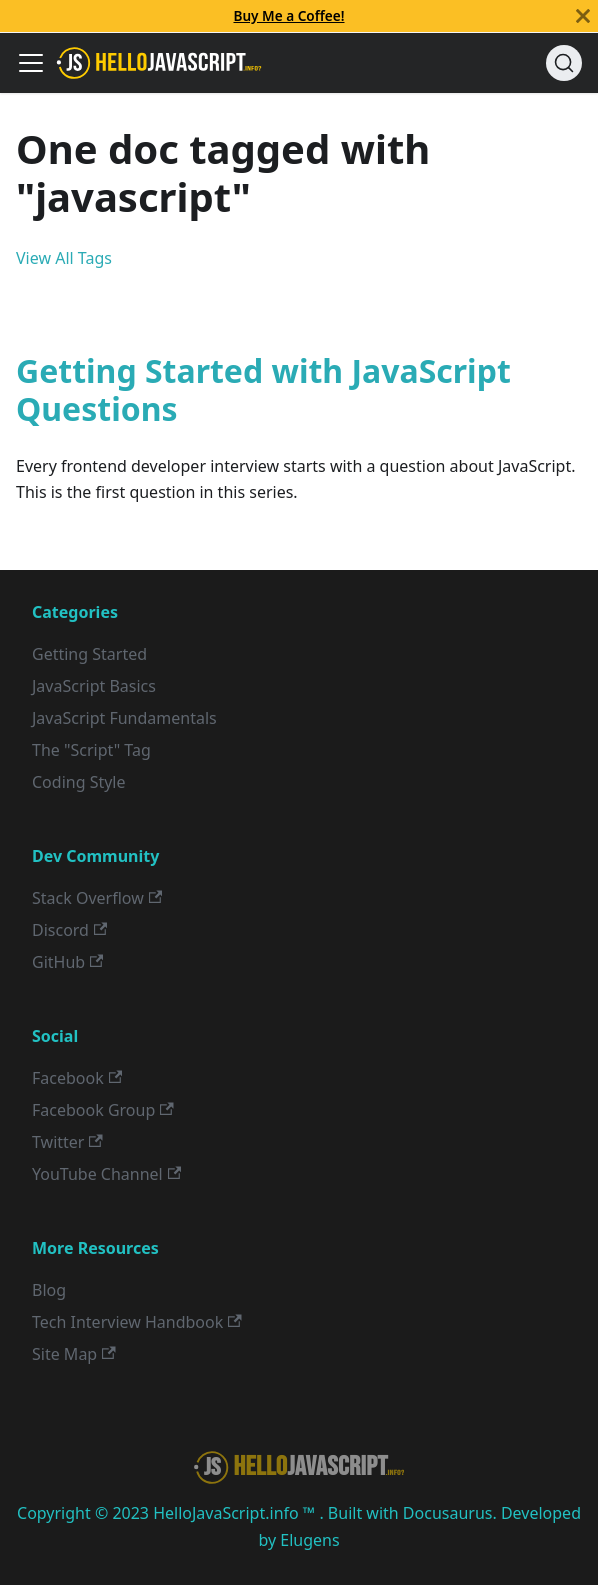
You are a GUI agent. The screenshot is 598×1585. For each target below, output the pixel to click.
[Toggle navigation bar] (31, 63)
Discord (69, 930)
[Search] (564, 63)
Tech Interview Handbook (137, 1322)
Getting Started (89, 654)
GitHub (67, 962)
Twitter (67, 1142)
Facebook (77, 1078)
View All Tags (64, 258)
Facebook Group (103, 1110)
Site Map (74, 1354)
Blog (49, 1290)
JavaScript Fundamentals (124, 718)
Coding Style (79, 782)
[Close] (583, 16)
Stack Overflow (97, 898)
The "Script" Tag (91, 750)
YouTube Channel (106, 1174)
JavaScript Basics (94, 686)
